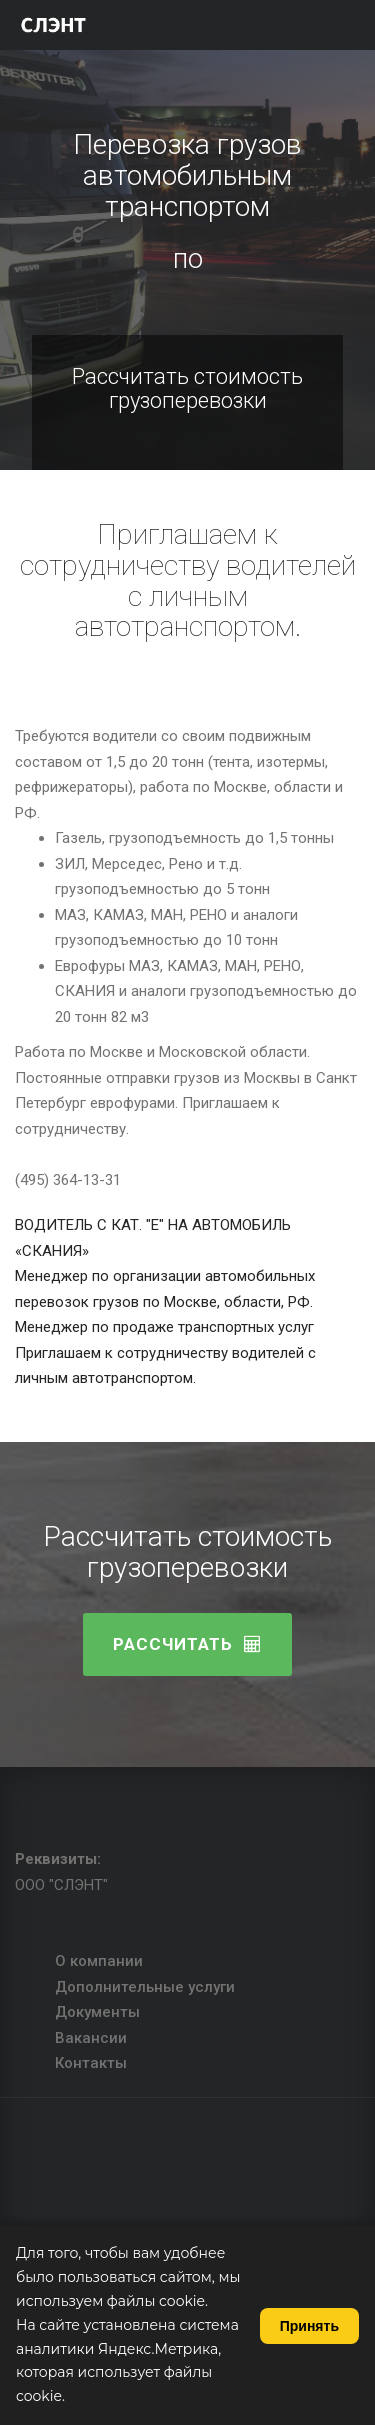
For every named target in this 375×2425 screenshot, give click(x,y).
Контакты (91, 2063)
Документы (97, 2012)
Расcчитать (187, 1644)
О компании (99, 1961)
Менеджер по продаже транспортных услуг (164, 1327)
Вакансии (91, 2038)
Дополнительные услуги (145, 1987)
